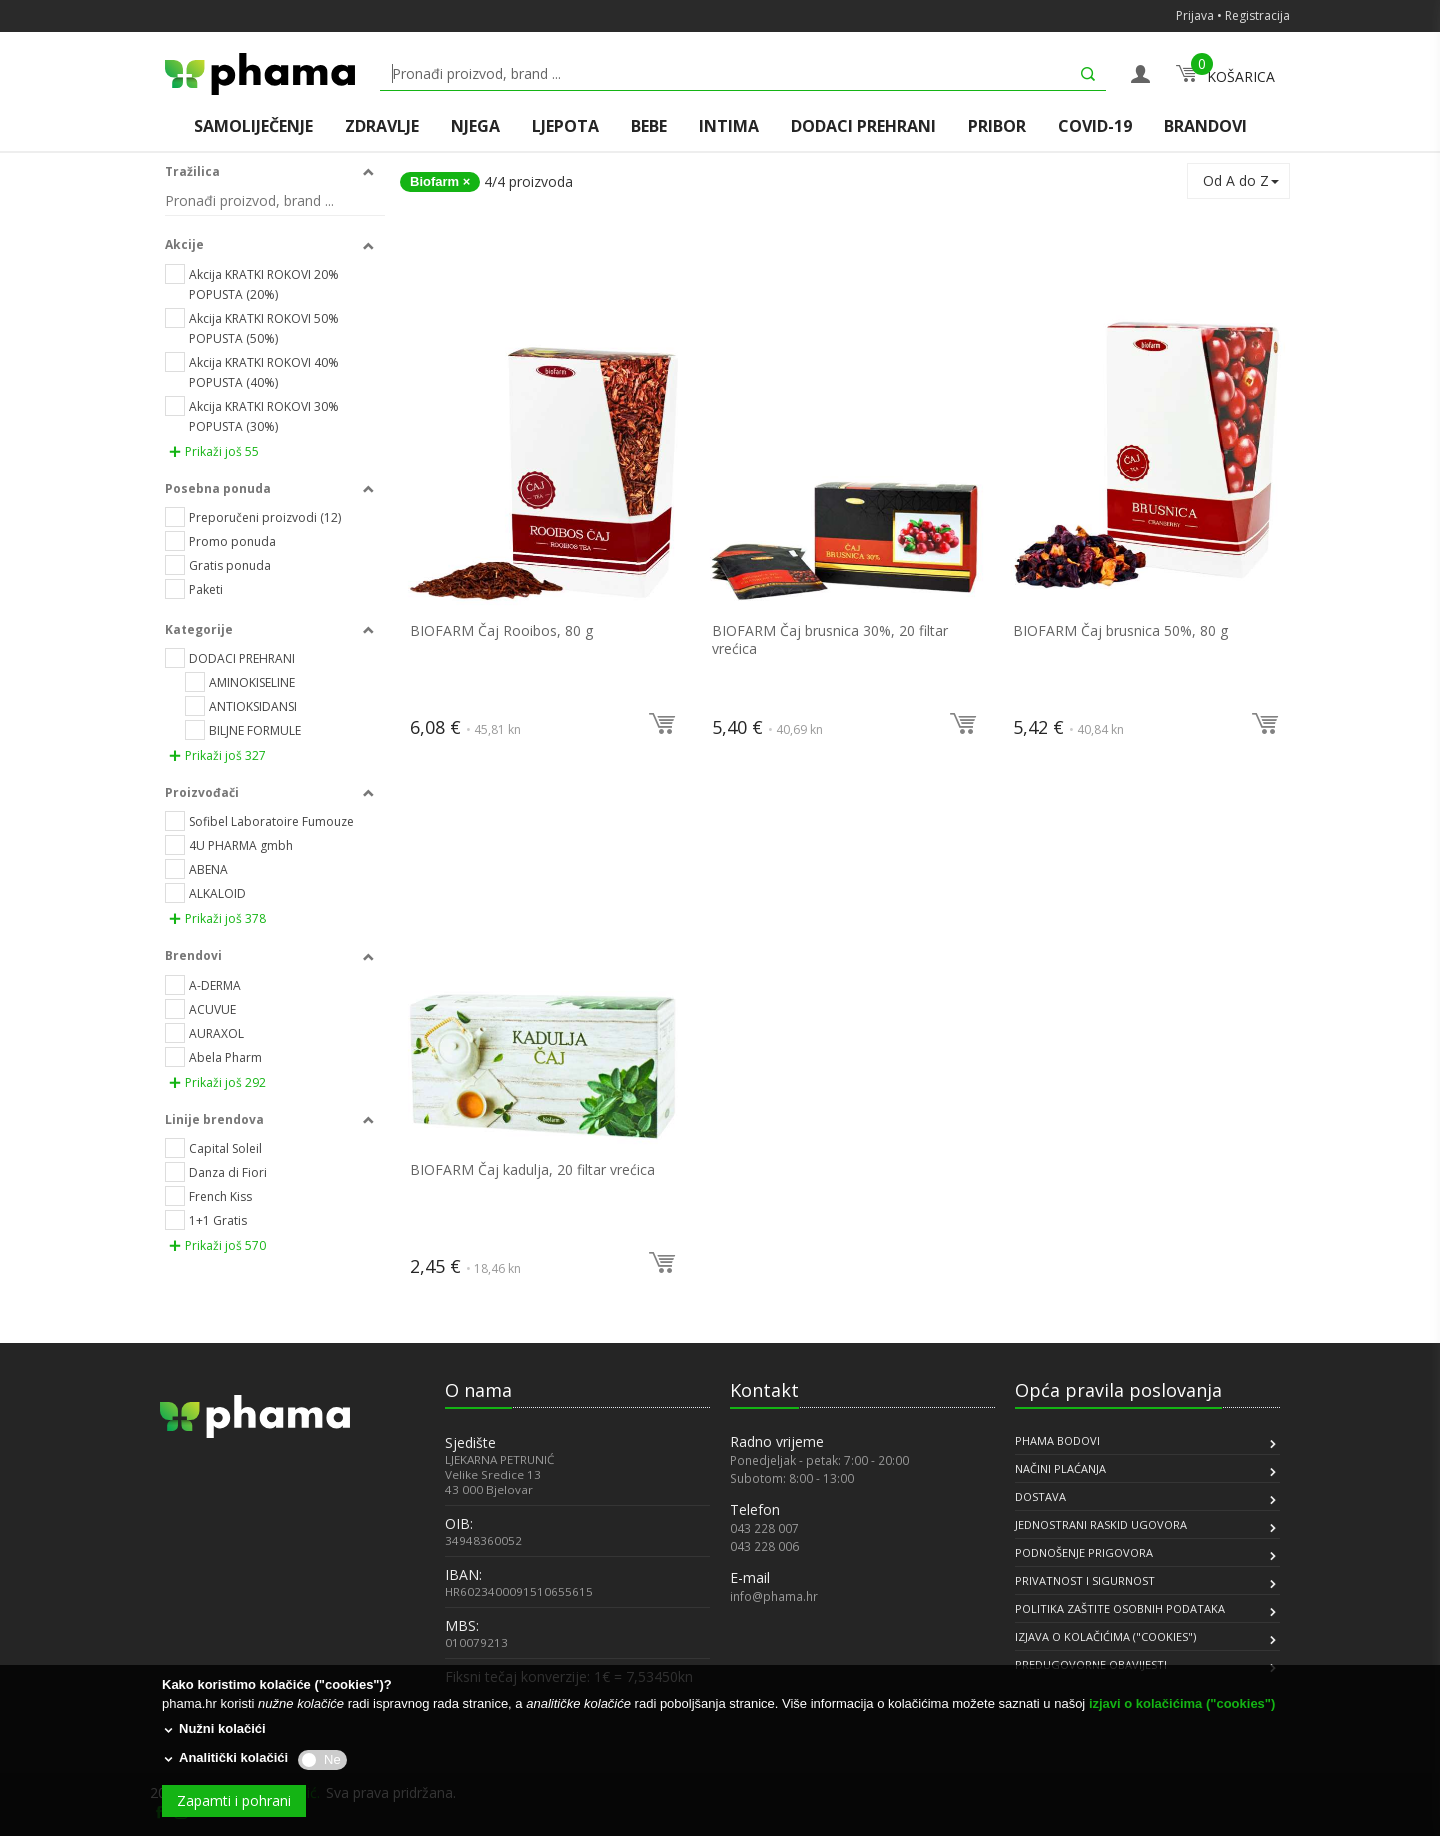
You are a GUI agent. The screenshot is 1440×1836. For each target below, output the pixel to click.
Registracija (1257, 15)
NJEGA (475, 126)
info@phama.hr (774, 1596)
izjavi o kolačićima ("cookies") (1182, 1703)
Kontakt (764, 1390)
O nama (478, 1390)
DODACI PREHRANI (863, 126)
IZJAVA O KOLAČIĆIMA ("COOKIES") (1105, 1636)
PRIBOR (997, 126)
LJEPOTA (565, 126)
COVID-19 (1095, 126)
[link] (210, 1594)
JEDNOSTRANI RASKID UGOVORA (1101, 1524)
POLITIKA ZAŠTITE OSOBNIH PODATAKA (1120, 1608)
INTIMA (729, 126)
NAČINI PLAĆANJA (1060, 1468)
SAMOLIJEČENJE (253, 126)
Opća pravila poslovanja (1118, 1390)
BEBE (649, 126)
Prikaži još (214, 451)
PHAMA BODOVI (1057, 1440)
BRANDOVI (1205, 126)
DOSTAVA (1040, 1496)
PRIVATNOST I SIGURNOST (1085, 1580)
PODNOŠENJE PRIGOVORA (1084, 1552)
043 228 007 (764, 1528)
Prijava (1195, 15)
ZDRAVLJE (382, 126)
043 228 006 (764, 1546)
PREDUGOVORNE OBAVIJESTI (1091, 1664)
